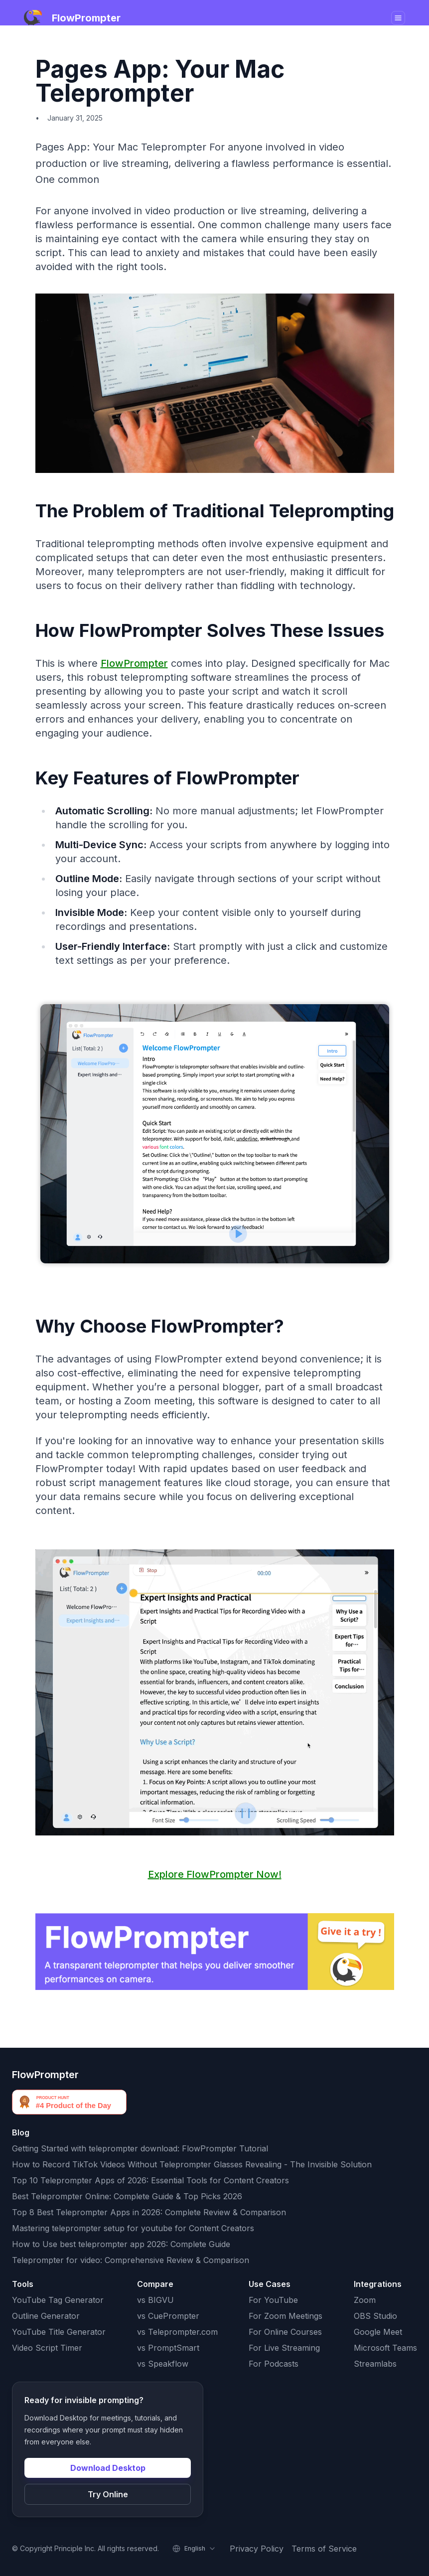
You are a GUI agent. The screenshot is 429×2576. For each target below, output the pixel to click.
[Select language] (194, 2548)
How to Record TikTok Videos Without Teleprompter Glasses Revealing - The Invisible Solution (192, 2164)
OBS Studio (375, 2316)
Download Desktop (107, 2468)
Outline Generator (46, 2316)
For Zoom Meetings (285, 2316)
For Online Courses (285, 2332)
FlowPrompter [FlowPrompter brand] (45, 2075)
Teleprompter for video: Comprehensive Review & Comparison (130, 2260)
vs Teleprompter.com (177, 2332)
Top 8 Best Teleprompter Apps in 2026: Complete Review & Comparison (149, 2212)
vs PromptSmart (168, 2348)
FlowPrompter (134, 663)
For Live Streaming (284, 2348)
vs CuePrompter (168, 2316)
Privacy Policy (257, 2549)
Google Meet (378, 2332)
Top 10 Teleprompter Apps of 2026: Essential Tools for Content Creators (150, 2180)
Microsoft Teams (385, 2348)
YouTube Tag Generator (58, 2300)
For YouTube (273, 2300)
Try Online (108, 2494)
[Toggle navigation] (398, 18)
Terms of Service (324, 2549)
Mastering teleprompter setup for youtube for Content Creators (133, 2228)
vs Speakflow (162, 2364)
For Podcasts (273, 2364)
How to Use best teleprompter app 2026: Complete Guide (121, 2244)
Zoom (365, 2300)
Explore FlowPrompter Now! (215, 1874)
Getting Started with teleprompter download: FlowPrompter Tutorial (140, 2148)
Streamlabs (375, 2364)
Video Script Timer (47, 2348)
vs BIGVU (155, 2300)
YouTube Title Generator (59, 2332)
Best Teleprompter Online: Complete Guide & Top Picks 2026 (127, 2196)
